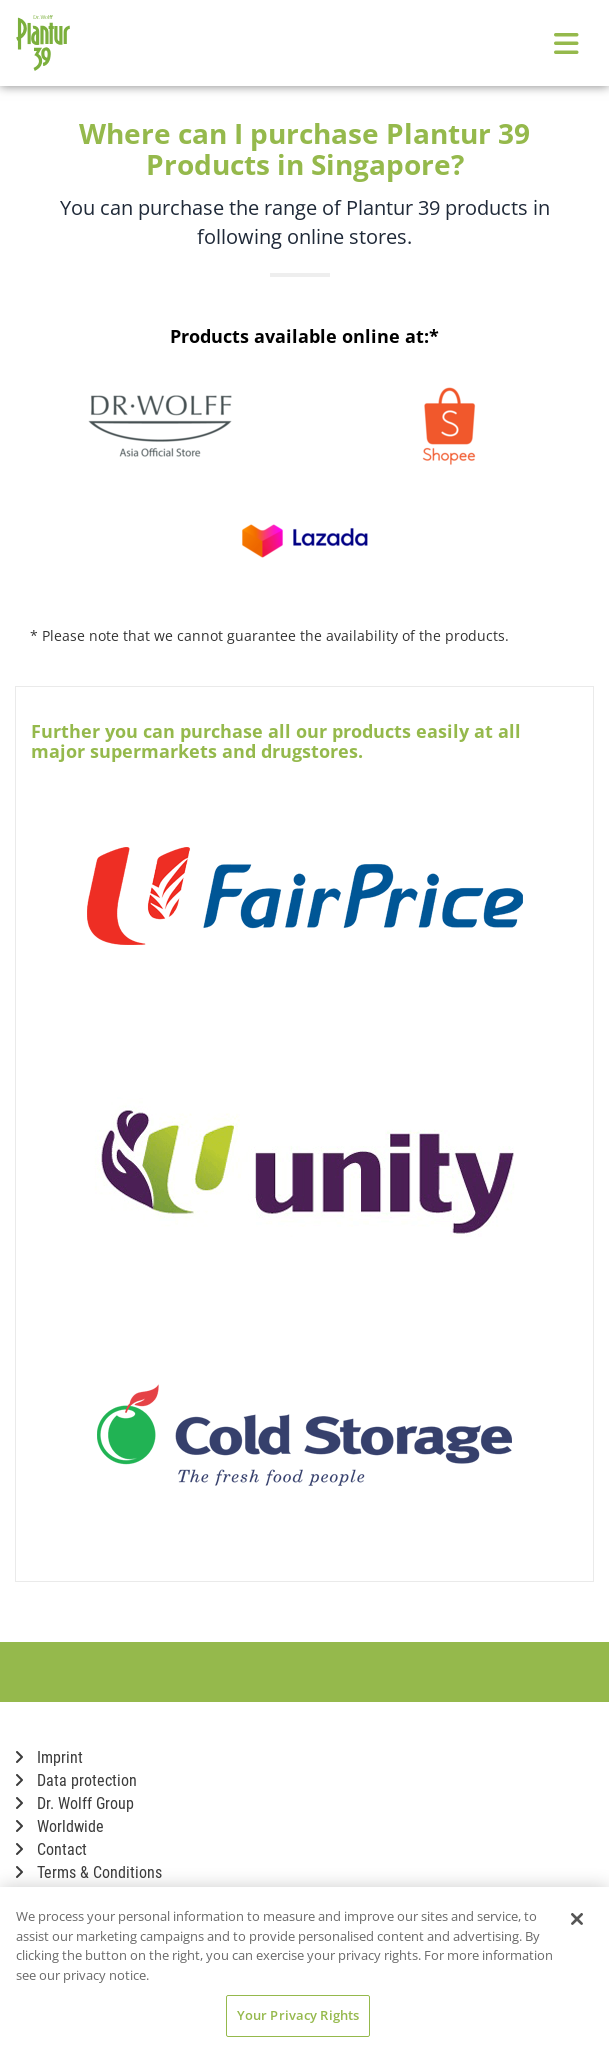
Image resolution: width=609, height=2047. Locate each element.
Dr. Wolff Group (74, 1803)
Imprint (49, 1757)
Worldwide (59, 1826)
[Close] (577, 1919)
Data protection (76, 1780)
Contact (51, 1849)
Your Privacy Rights (298, 2015)
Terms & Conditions (88, 1872)
